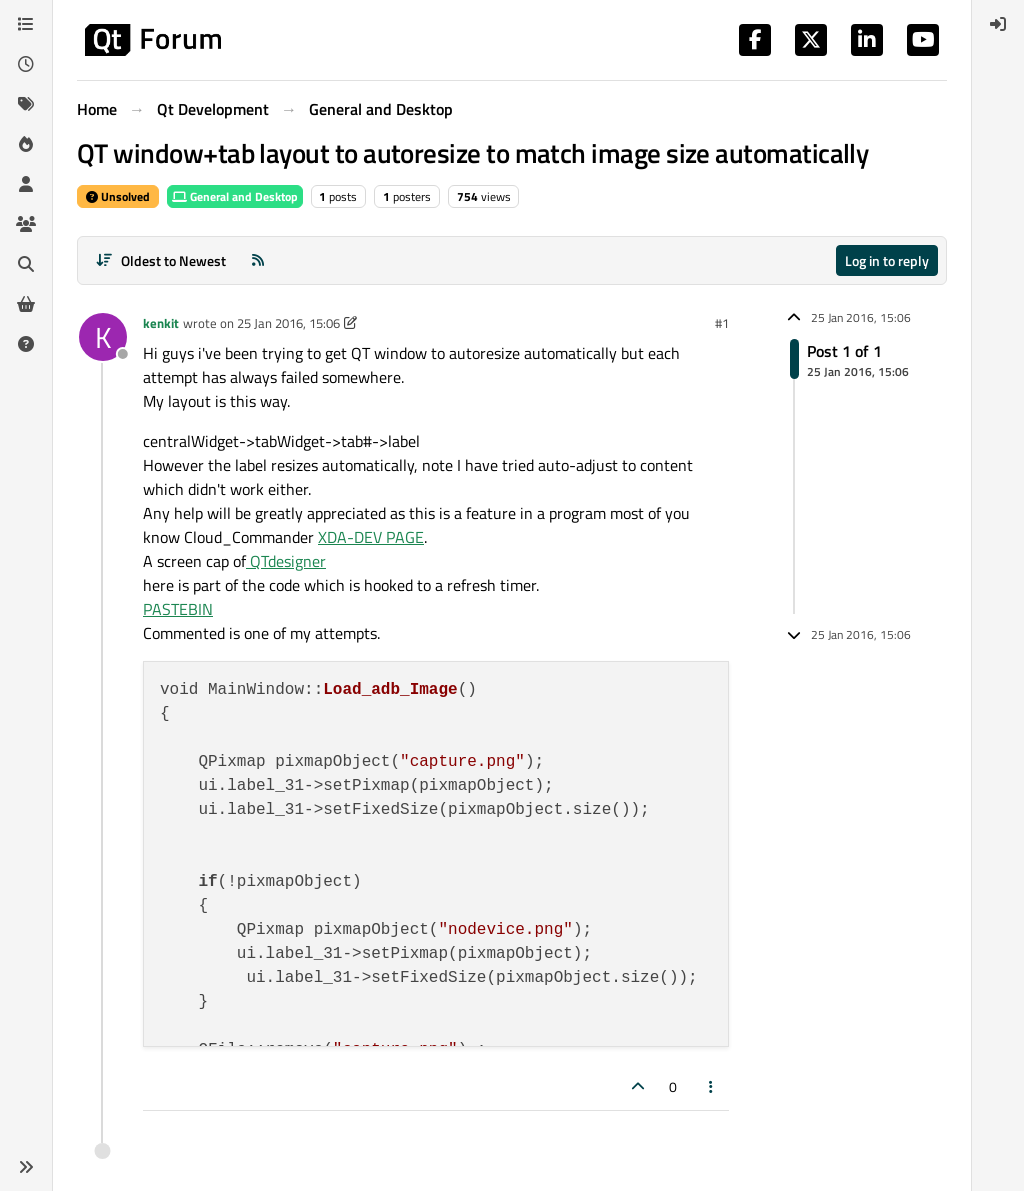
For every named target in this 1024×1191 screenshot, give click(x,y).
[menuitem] (998, 24)
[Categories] (26, 24)
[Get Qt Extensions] (26, 304)
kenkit (161, 323)
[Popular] (26, 144)
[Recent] (26, 64)
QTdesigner (286, 561)
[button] (26, 1167)
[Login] (998, 24)
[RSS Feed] (258, 260)
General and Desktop (235, 196)
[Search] (26, 264)
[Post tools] (712, 1086)
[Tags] (26, 104)
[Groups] (26, 224)
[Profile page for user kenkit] (103, 337)
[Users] (26, 184)
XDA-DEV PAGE (371, 537)
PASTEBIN (178, 609)
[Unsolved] (26, 344)
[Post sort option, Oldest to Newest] (160, 260)
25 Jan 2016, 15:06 (288, 323)
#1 (722, 323)
